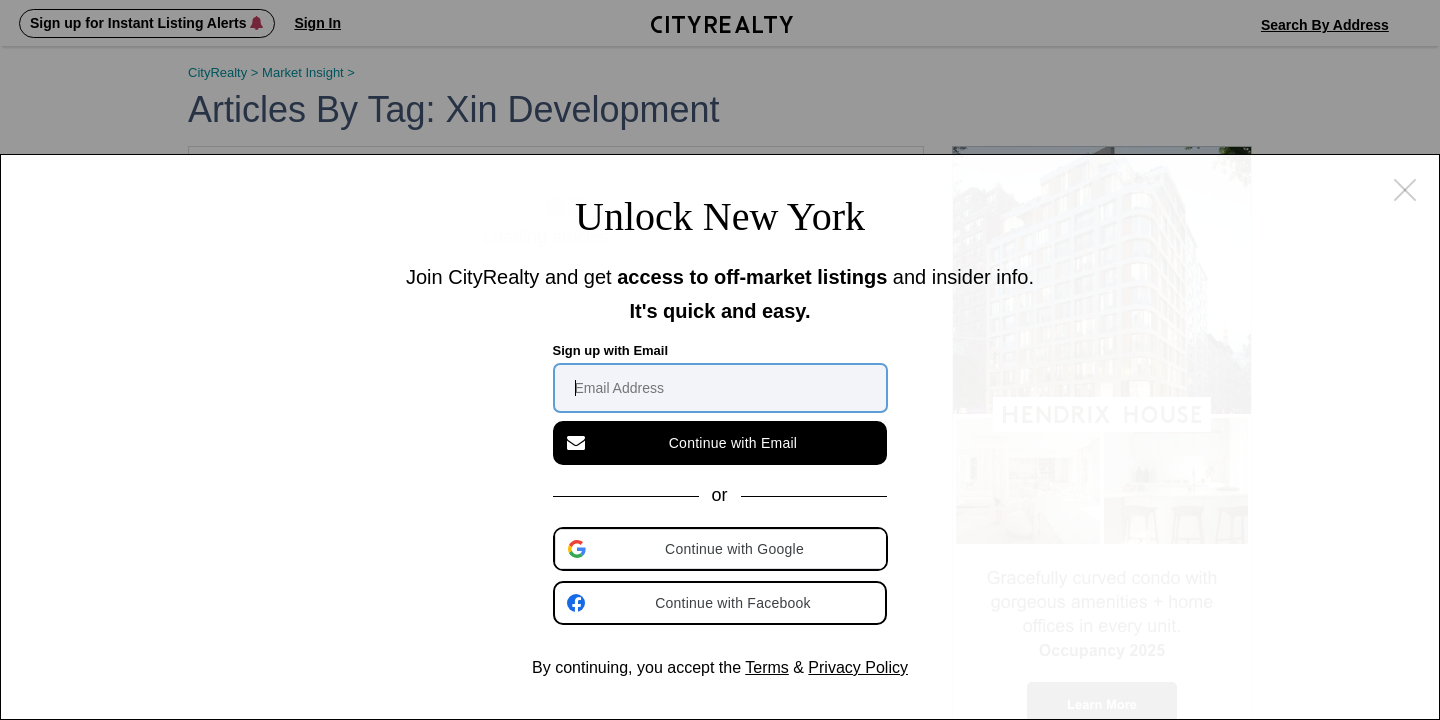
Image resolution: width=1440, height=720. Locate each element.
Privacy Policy (858, 667)
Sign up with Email (611, 350)
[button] (722, 549)
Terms (767, 667)
